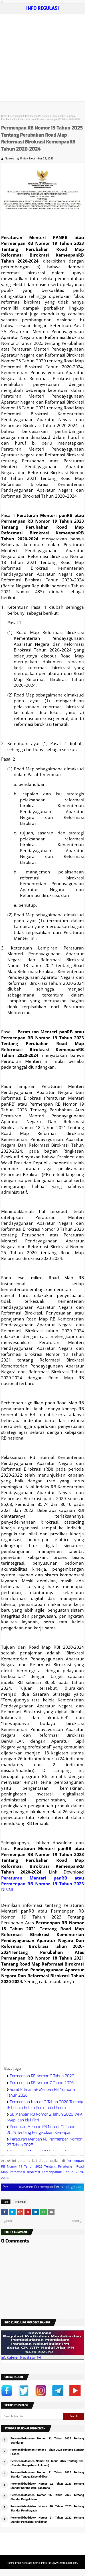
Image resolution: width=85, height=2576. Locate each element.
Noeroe (9, 158)
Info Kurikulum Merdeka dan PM (21, 2357)
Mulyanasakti (25, 2562)
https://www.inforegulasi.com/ (61, 2562)
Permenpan (16, 116)
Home (4, 116)
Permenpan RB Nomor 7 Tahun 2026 (42, 2083)
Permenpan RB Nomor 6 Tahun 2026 (42, 2076)
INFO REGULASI (42, 8)
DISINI (42, 1883)
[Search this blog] (32, 2416)
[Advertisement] (42, 59)
